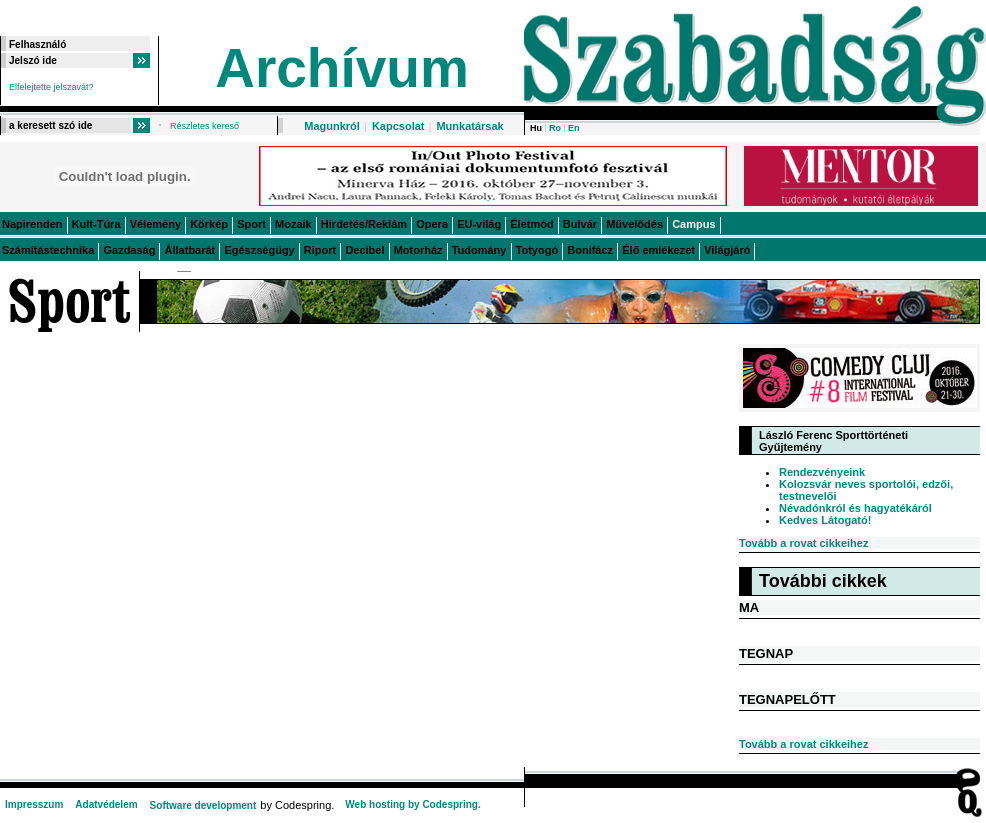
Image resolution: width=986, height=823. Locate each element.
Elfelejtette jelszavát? (51, 87)
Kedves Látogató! (825, 520)
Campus (693, 224)
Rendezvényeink (822, 472)
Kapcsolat (398, 126)
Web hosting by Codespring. (412, 804)
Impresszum (34, 804)
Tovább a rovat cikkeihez (803, 543)
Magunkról (332, 126)
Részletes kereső (204, 126)
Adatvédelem (106, 804)
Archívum (342, 68)
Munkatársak (469, 126)
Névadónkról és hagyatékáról (855, 508)
